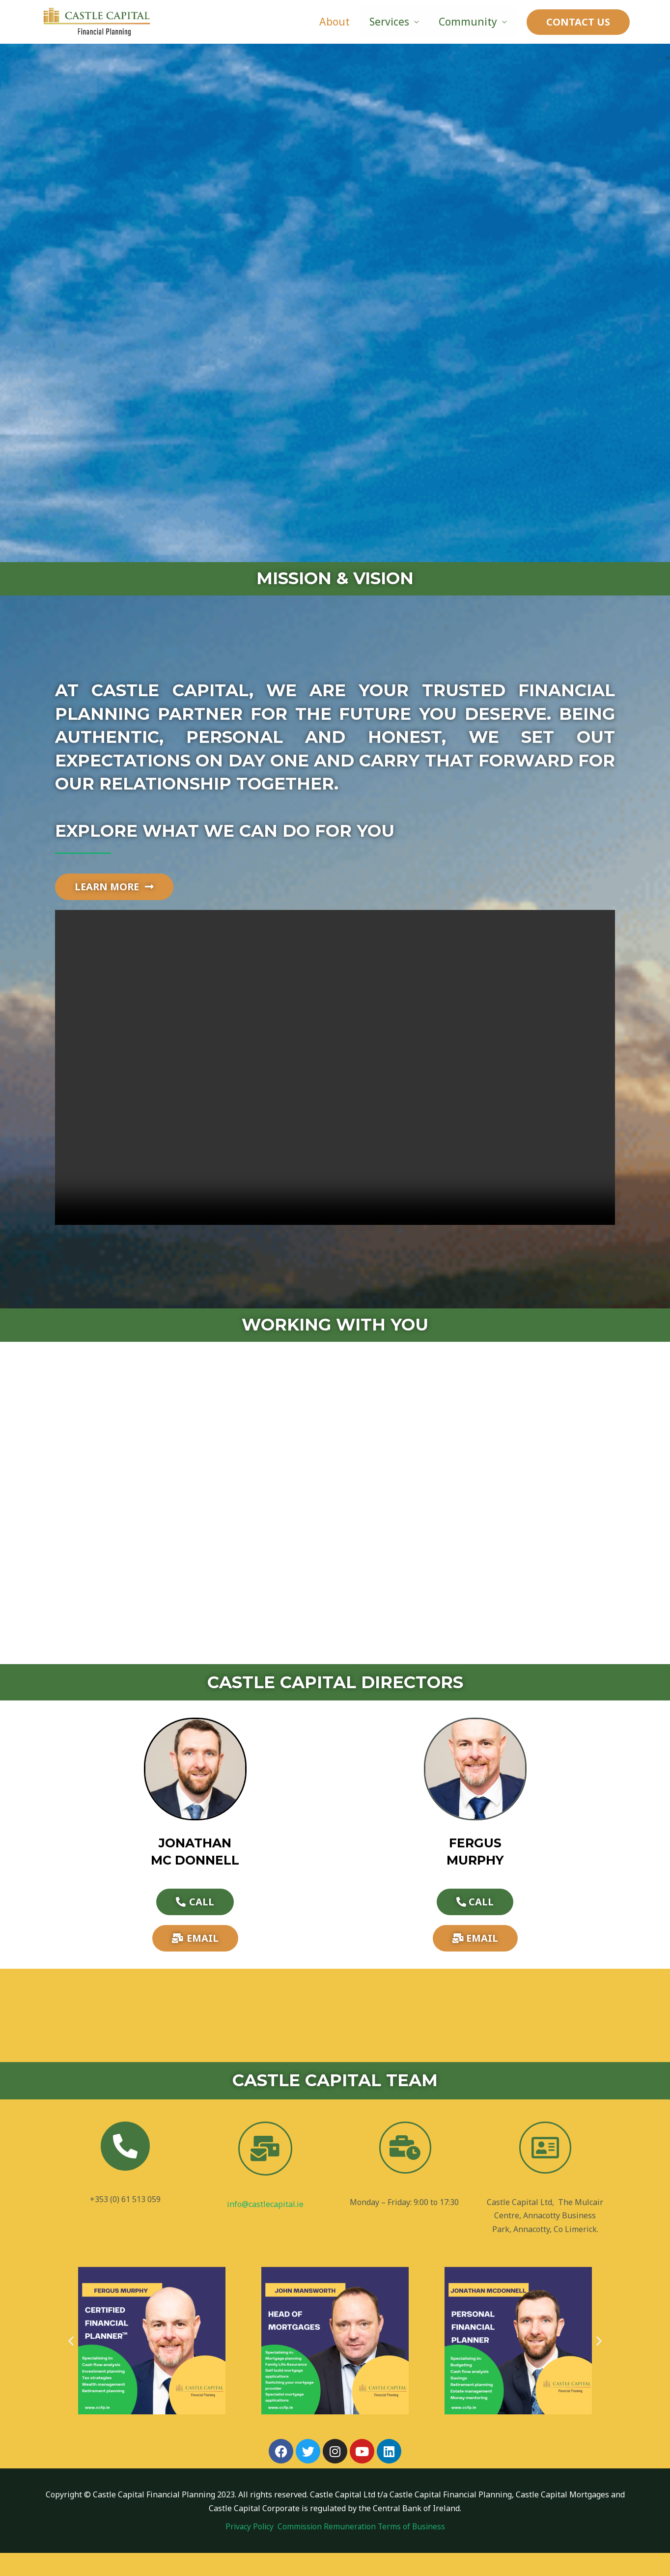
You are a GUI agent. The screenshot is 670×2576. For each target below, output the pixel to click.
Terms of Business (413, 2549)
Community (467, 21)
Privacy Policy (250, 2549)
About (332, 21)
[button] (71, 2364)
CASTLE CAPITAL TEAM (335, 2104)
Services (388, 21)
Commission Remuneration (328, 2549)
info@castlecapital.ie (265, 2227)
